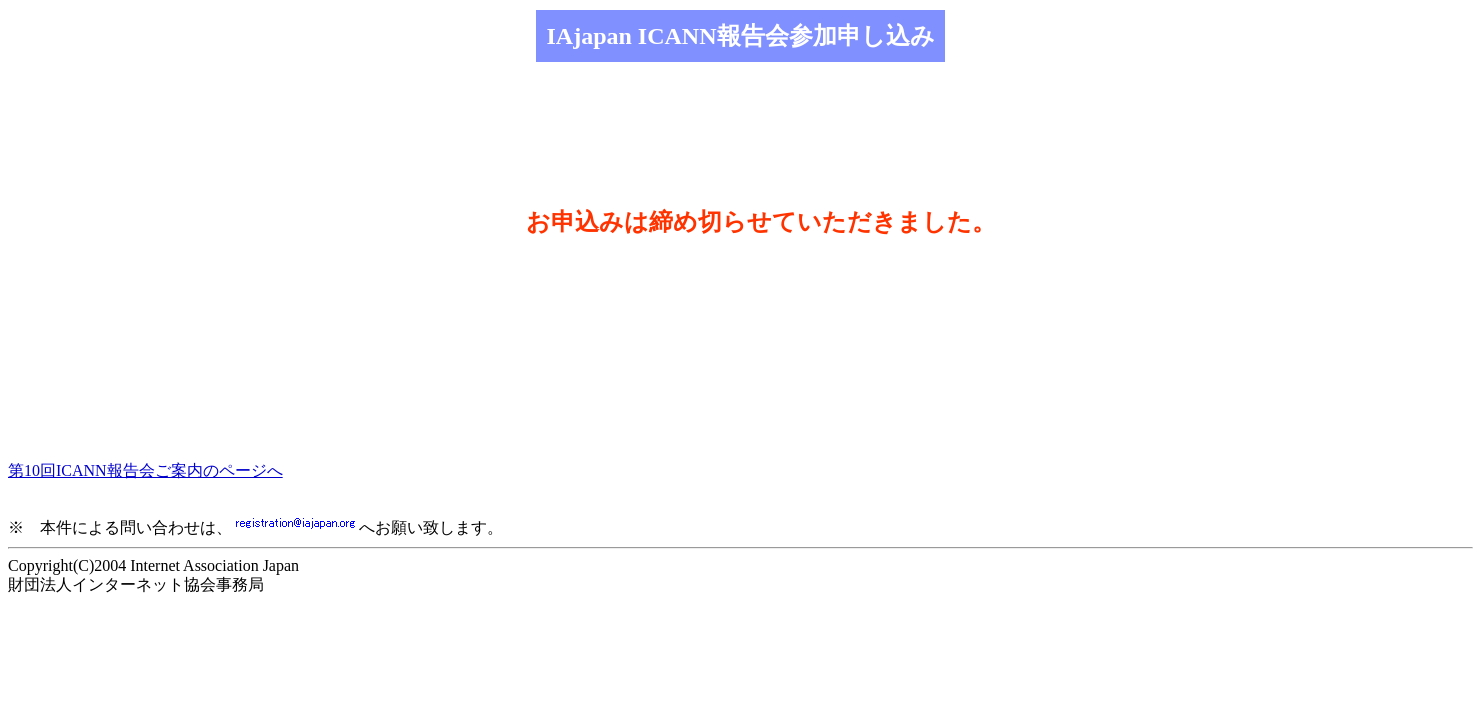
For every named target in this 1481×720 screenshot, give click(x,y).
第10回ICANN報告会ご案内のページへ (145, 470)
